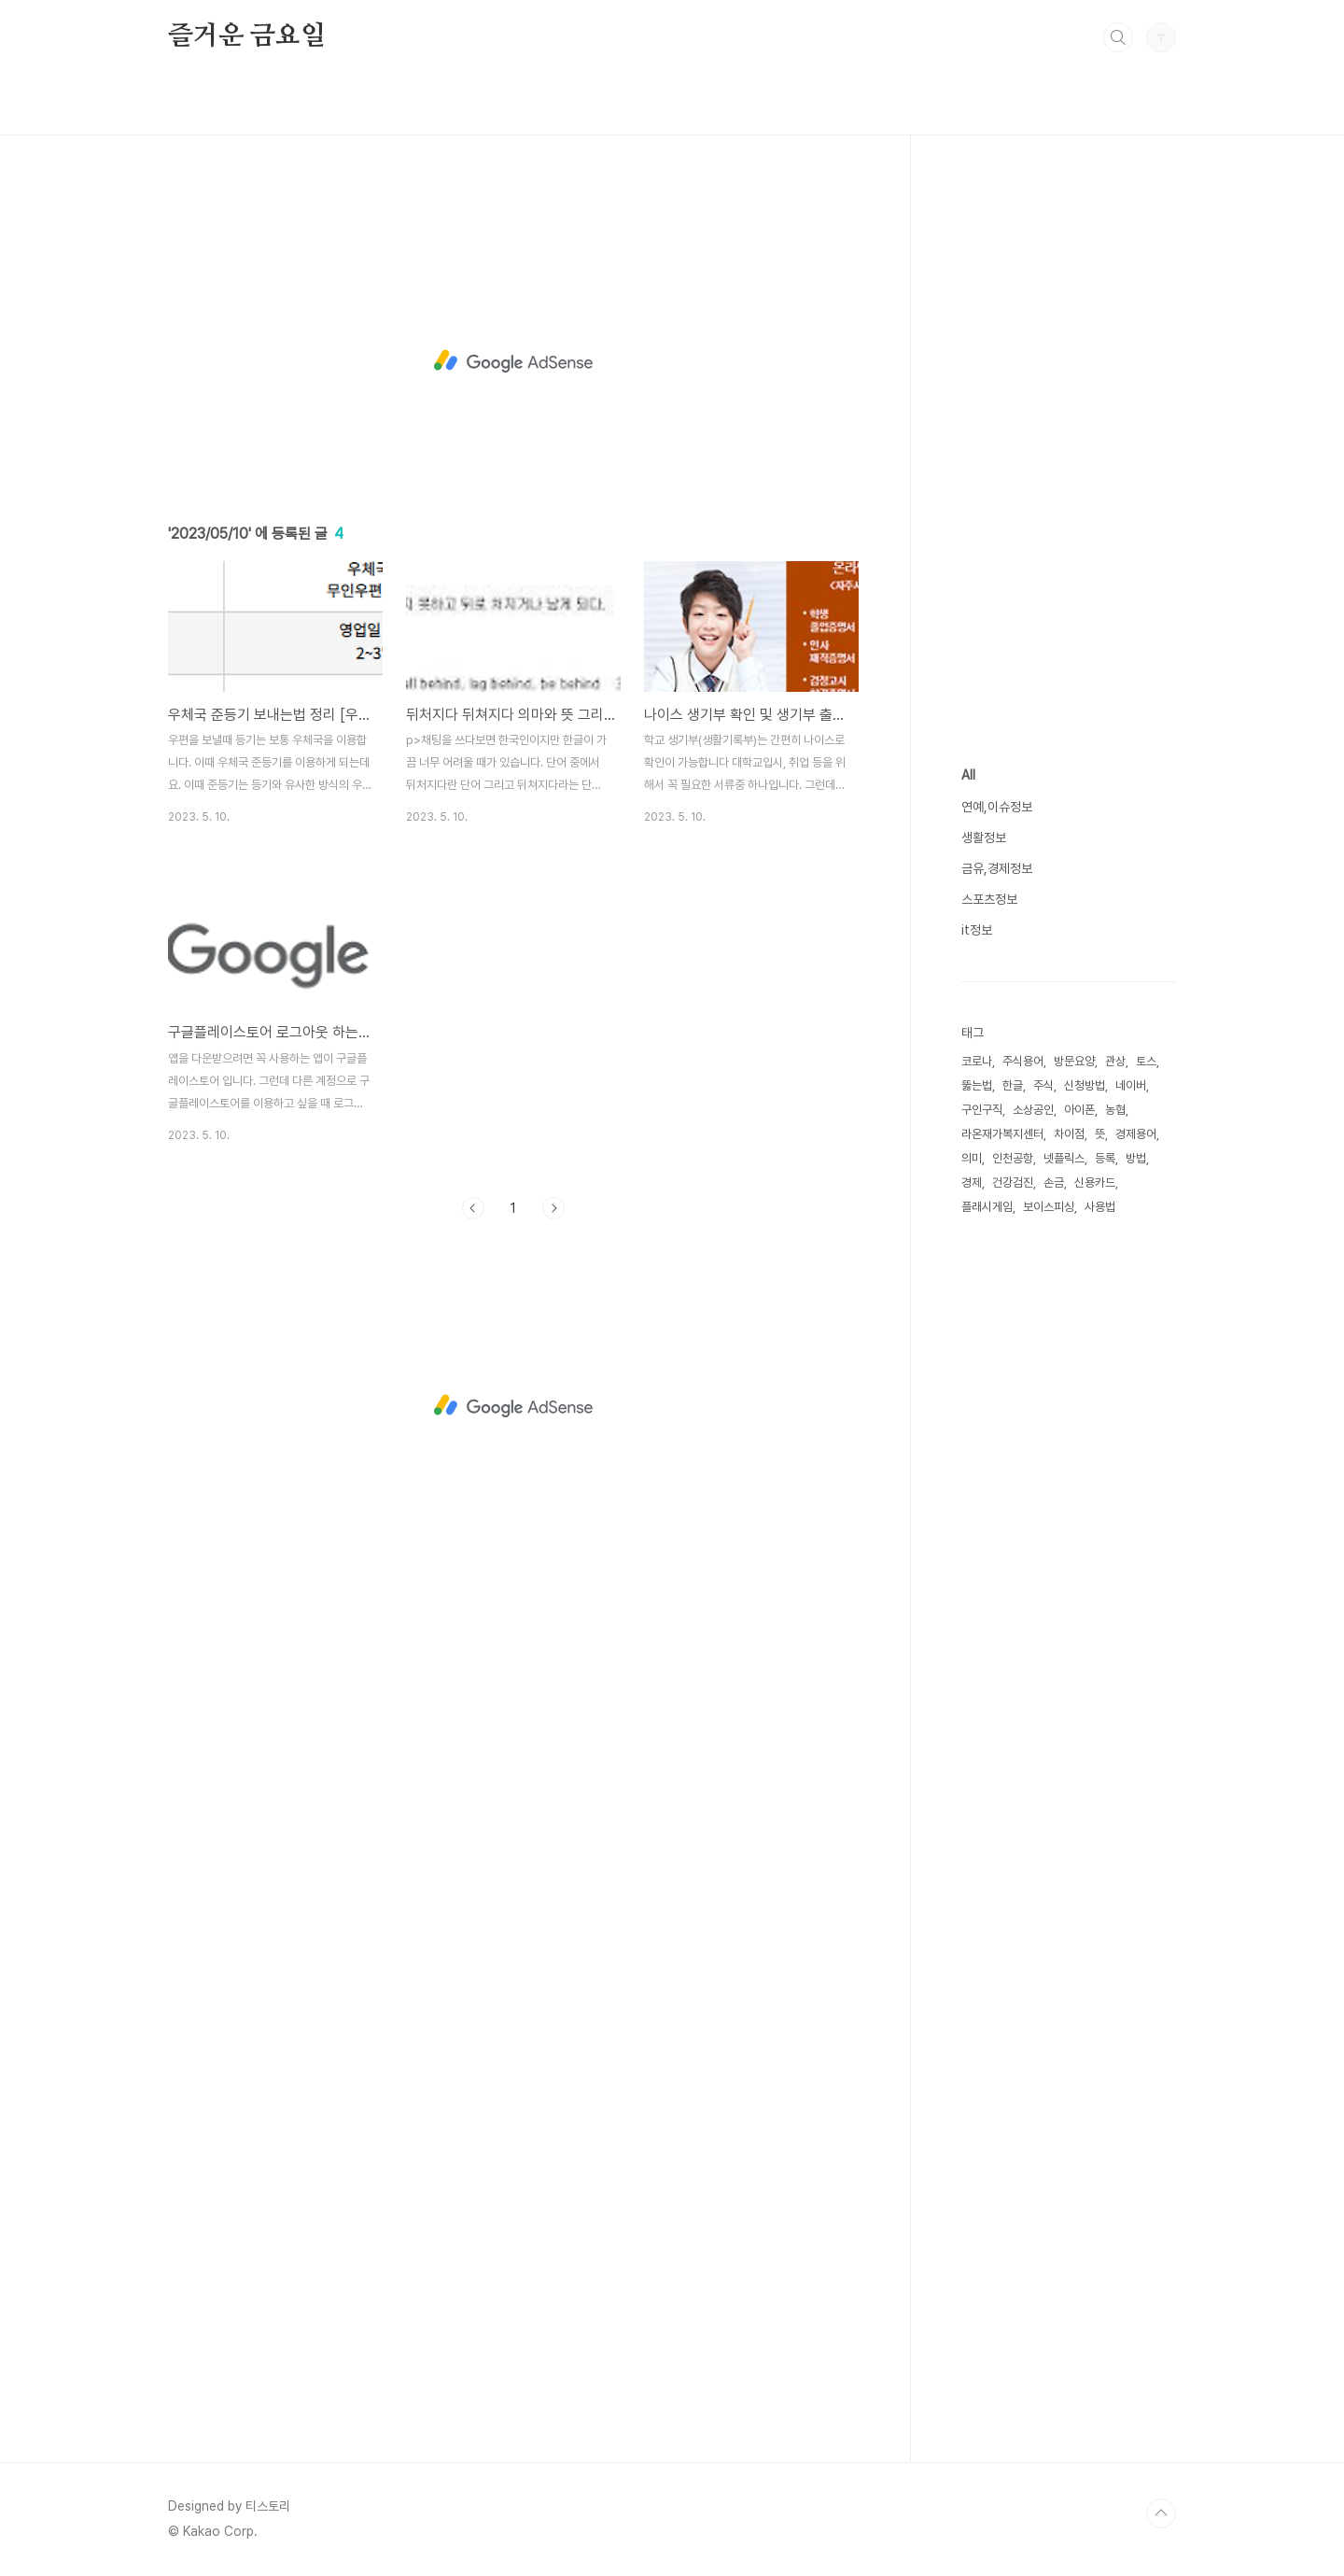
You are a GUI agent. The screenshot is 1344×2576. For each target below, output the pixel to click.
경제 (971, 1182)
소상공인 (1033, 1110)
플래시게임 (987, 1207)
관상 (1115, 1061)
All (968, 774)
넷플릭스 (1064, 1158)
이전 (473, 1208)
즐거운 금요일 (247, 36)
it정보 (976, 929)
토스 (1146, 1061)
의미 (971, 1158)
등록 (1105, 1158)
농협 (1115, 1110)
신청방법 (1084, 1085)
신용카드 (1094, 1182)
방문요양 (1074, 1061)
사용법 (1100, 1207)
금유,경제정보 (996, 868)
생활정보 (983, 837)
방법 (1136, 1158)
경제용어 (1135, 1134)
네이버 (1130, 1085)
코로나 (976, 1061)
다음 (553, 1208)
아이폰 (1079, 1110)
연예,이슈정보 (996, 806)
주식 (1043, 1085)
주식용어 (1022, 1061)
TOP (1161, 2513)
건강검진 (1012, 1182)
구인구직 (981, 1110)
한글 (1012, 1085)
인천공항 (1012, 1158)
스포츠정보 (989, 899)
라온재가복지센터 (1002, 1134)
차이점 (1069, 1134)
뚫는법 (976, 1085)
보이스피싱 (1048, 1207)
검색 (1118, 37)
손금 (1053, 1182)
